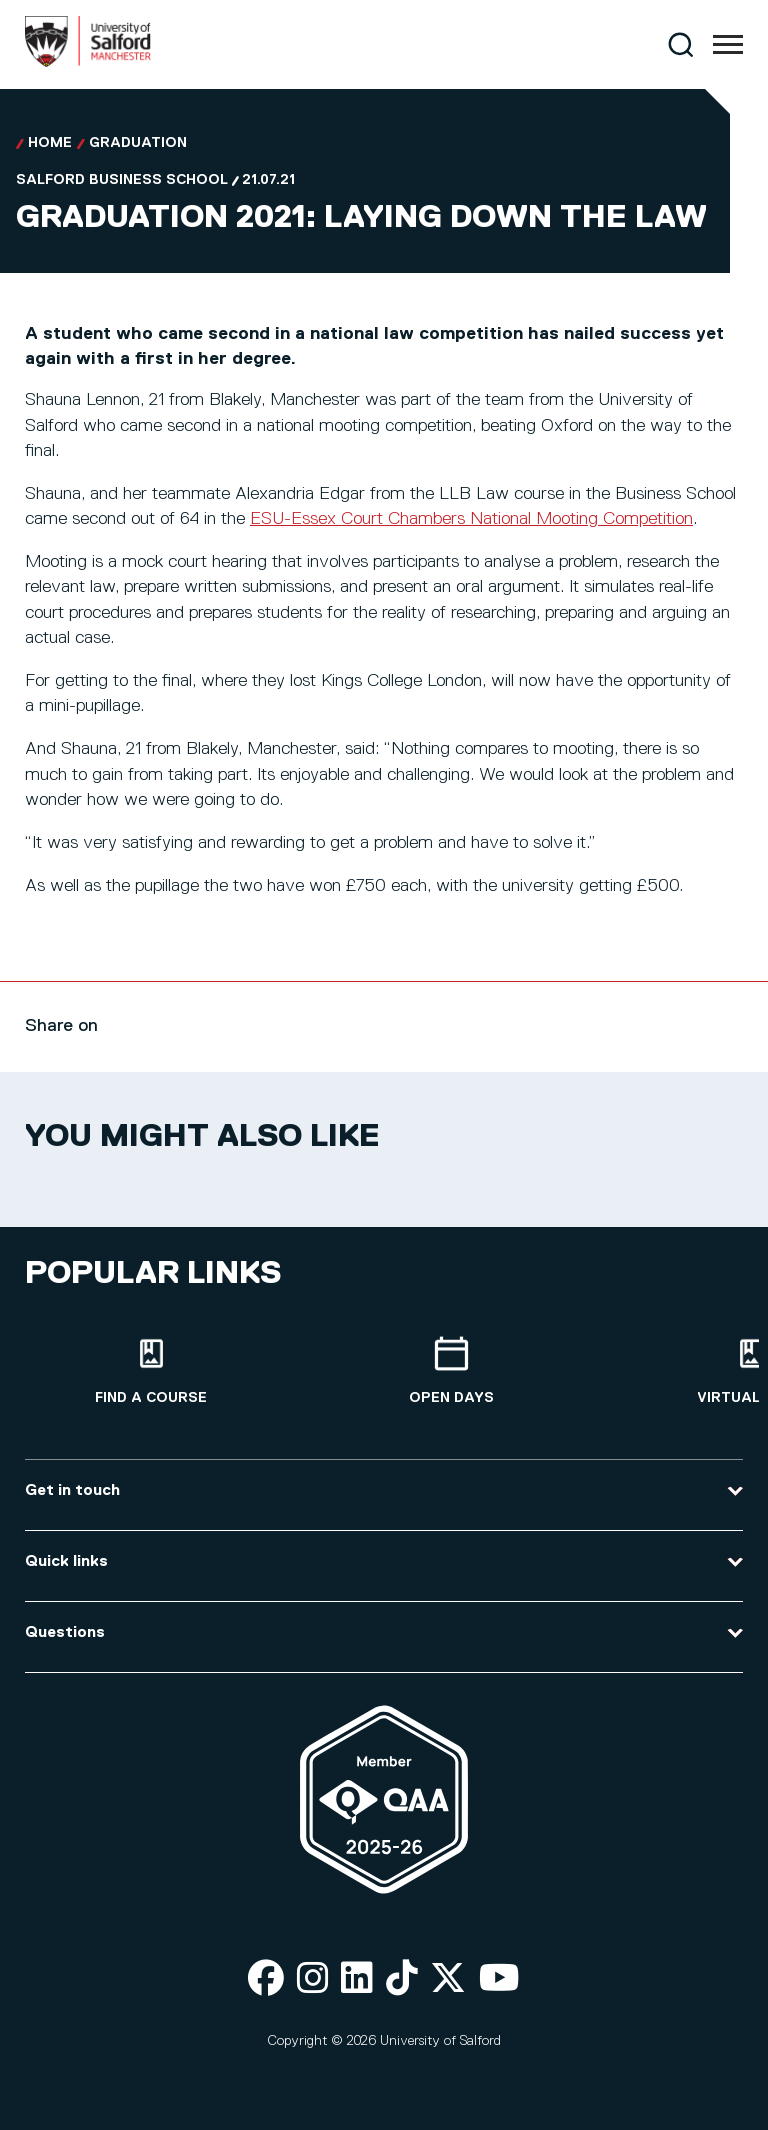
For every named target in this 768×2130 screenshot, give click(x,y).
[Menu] (728, 45)
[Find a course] (151, 1371)
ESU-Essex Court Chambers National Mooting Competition (471, 519)
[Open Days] (451, 1371)
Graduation (138, 143)
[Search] (680, 44)
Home (50, 143)
